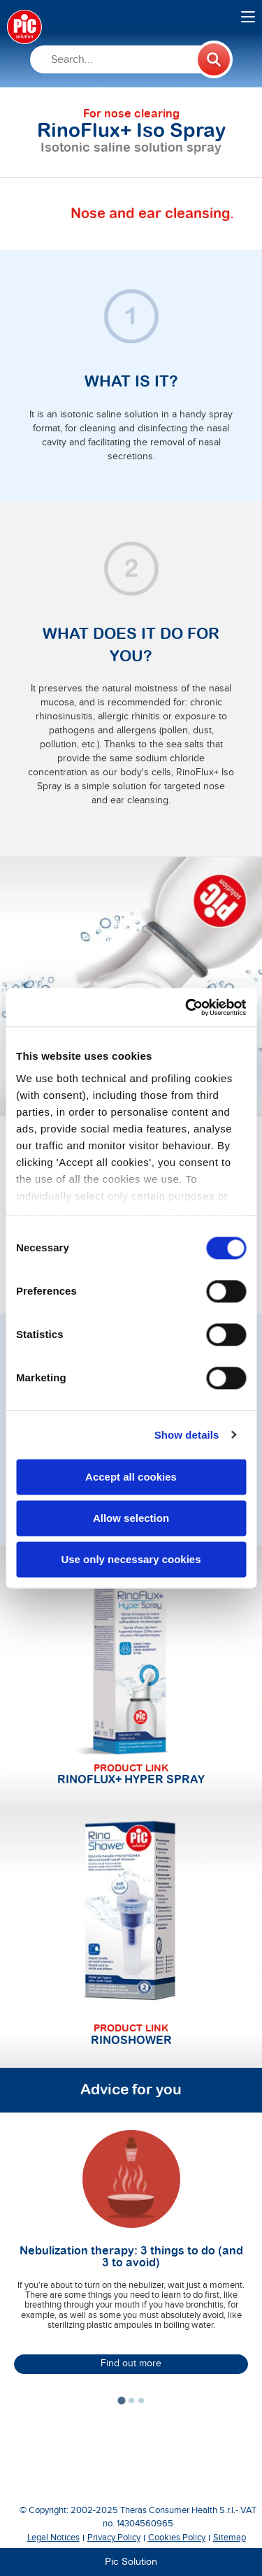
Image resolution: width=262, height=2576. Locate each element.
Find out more (131, 2363)
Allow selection (131, 1518)
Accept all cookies (131, 1477)
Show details (186, 1435)
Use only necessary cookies (131, 1559)
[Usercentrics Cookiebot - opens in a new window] (186, 1007)
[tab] (121, 2400)
